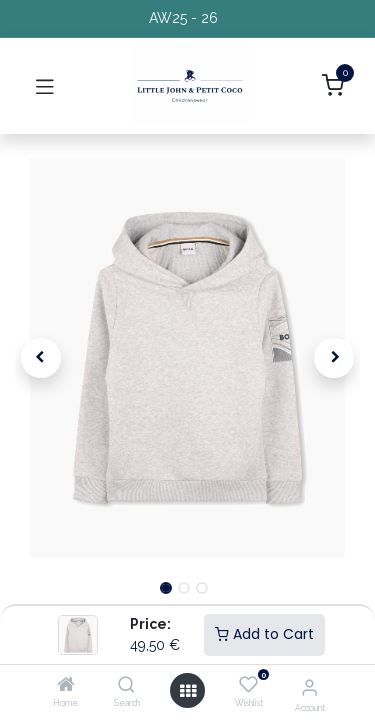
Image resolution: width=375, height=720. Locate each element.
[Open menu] (188, 691)
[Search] (126, 686)
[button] (41, 358)
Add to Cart (264, 634)
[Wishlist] (248, 685)
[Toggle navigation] (45, 86)
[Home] (66, 686)
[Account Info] (309, 687)
